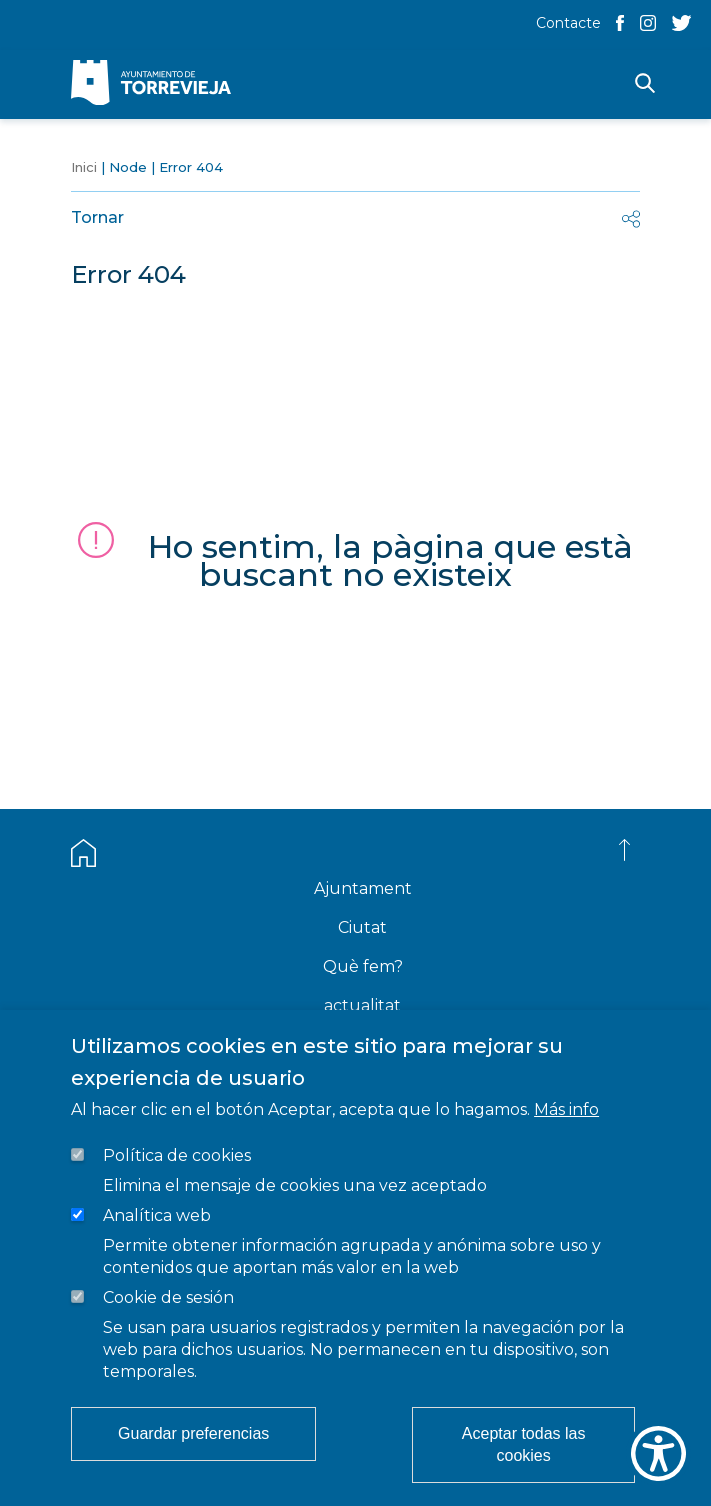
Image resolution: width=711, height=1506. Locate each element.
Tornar (97, 217)
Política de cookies (177, 1155)
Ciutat (362, 927)
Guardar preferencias (193, 1433)
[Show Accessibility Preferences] (658, 1453)
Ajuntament (363, 888)
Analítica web (157, 1215)
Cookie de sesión (168, 1297)
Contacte (568, 23)
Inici (84, 167)
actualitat (362, 1005)
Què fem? (363, 966)
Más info (566, 1109)
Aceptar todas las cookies (524, 1444)
